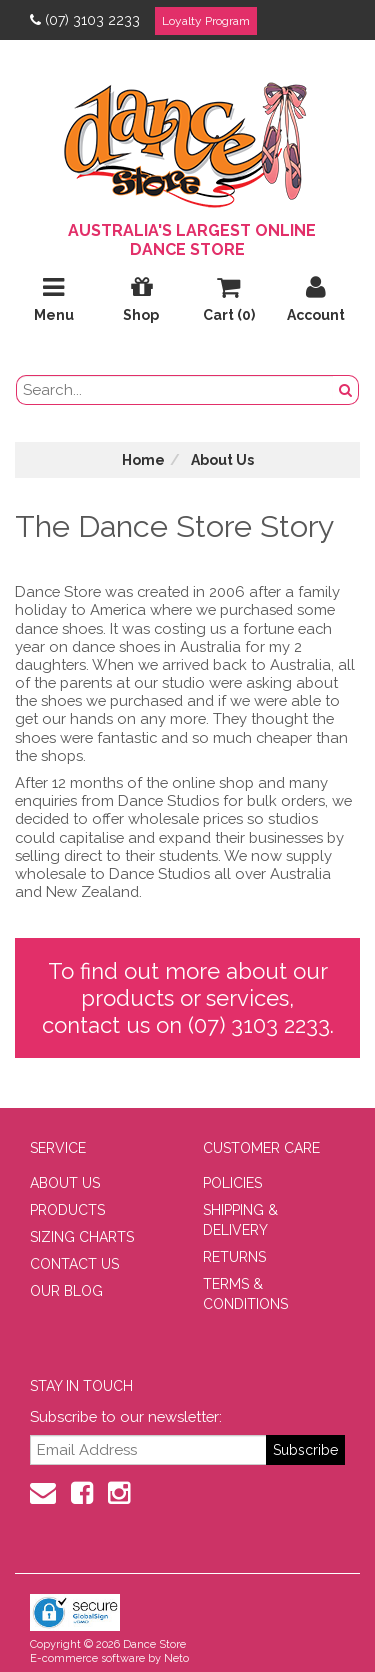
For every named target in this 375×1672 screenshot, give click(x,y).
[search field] (175, 390)
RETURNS (234, 1257)
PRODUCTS (67, 1210)
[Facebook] (82, 1493)
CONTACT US (74, 1264)
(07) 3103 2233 (85, 20)
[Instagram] (119, 1493)
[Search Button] (346, 390)
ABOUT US (65, 1183)
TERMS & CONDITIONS (245, 1294)
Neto (176, 1658)
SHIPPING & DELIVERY (240, 1220)
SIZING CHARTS (82, 1237)
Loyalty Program (206, 21)
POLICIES (232, 1183)
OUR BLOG (66, 1291)
